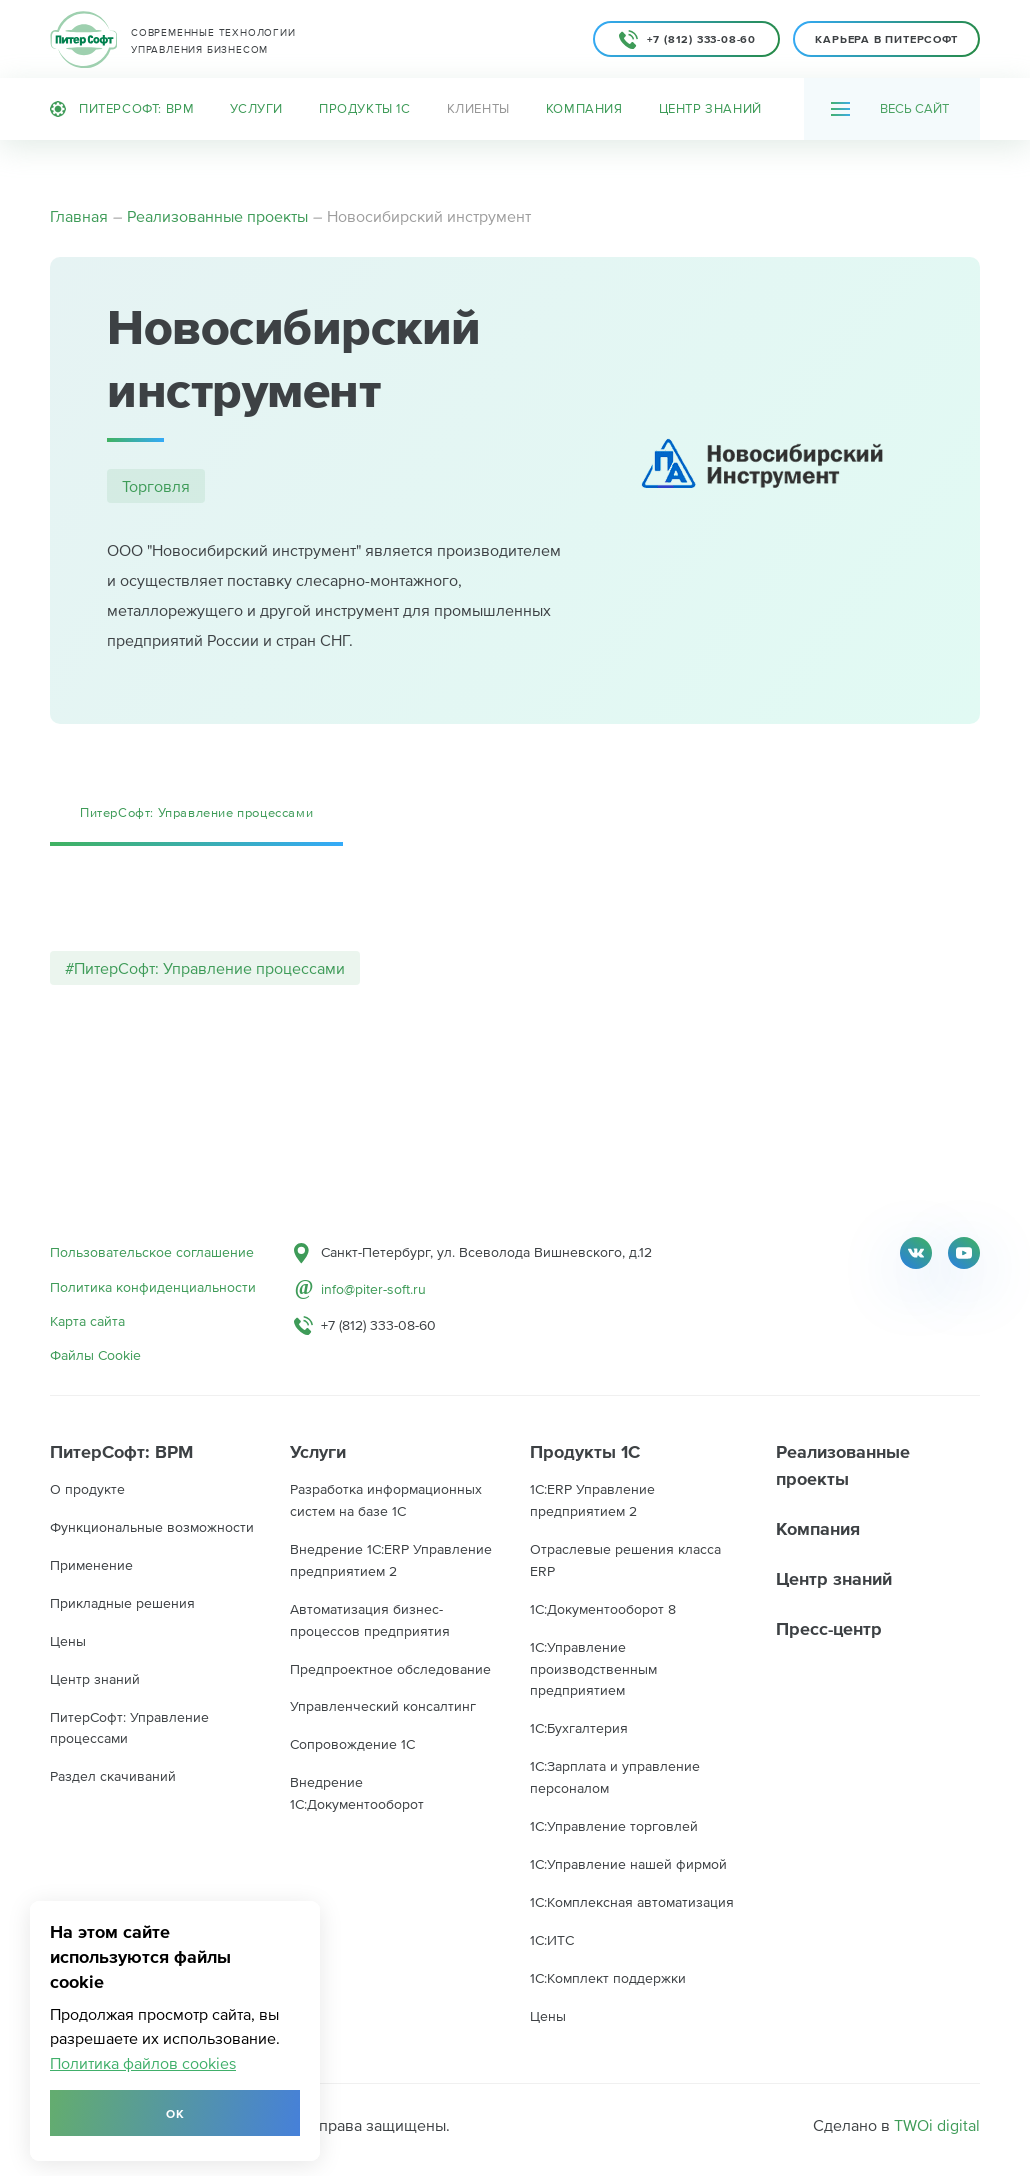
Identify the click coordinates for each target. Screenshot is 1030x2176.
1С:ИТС (552, 1940)
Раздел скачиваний (113, 1776)
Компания (584, 108)
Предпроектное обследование (390, 1669)
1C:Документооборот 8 (603, 1609)
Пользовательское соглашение (152, 1252)
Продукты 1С (365, 108)
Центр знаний (710, 108)
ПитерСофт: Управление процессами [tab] (196, 812)
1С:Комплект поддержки (608, 1978)
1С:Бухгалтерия (579, 1728)
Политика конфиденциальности (153, 1287)
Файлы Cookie (95, 1355)
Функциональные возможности (152, 1527)
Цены (68, 1641)
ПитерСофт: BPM (122, 109)
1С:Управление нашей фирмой (628, 1864)
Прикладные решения (122, 1603)
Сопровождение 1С (352, 1744)
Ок (175, 2114)
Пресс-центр (829, 1628)
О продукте (87, 1489)
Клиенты (478, 108)
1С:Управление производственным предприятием (593, 1669)
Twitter (916, 1253)
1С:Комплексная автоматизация (632, 1902)
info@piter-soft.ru (373, 1289)
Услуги (256, 108)
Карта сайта (87, 1321)
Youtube (964, 1253)
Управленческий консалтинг (383, 1706)
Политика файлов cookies (143, 2063)
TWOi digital (937, 2125)
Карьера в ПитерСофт (886, 39)
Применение (91, 1565)
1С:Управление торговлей (614, 1826)
